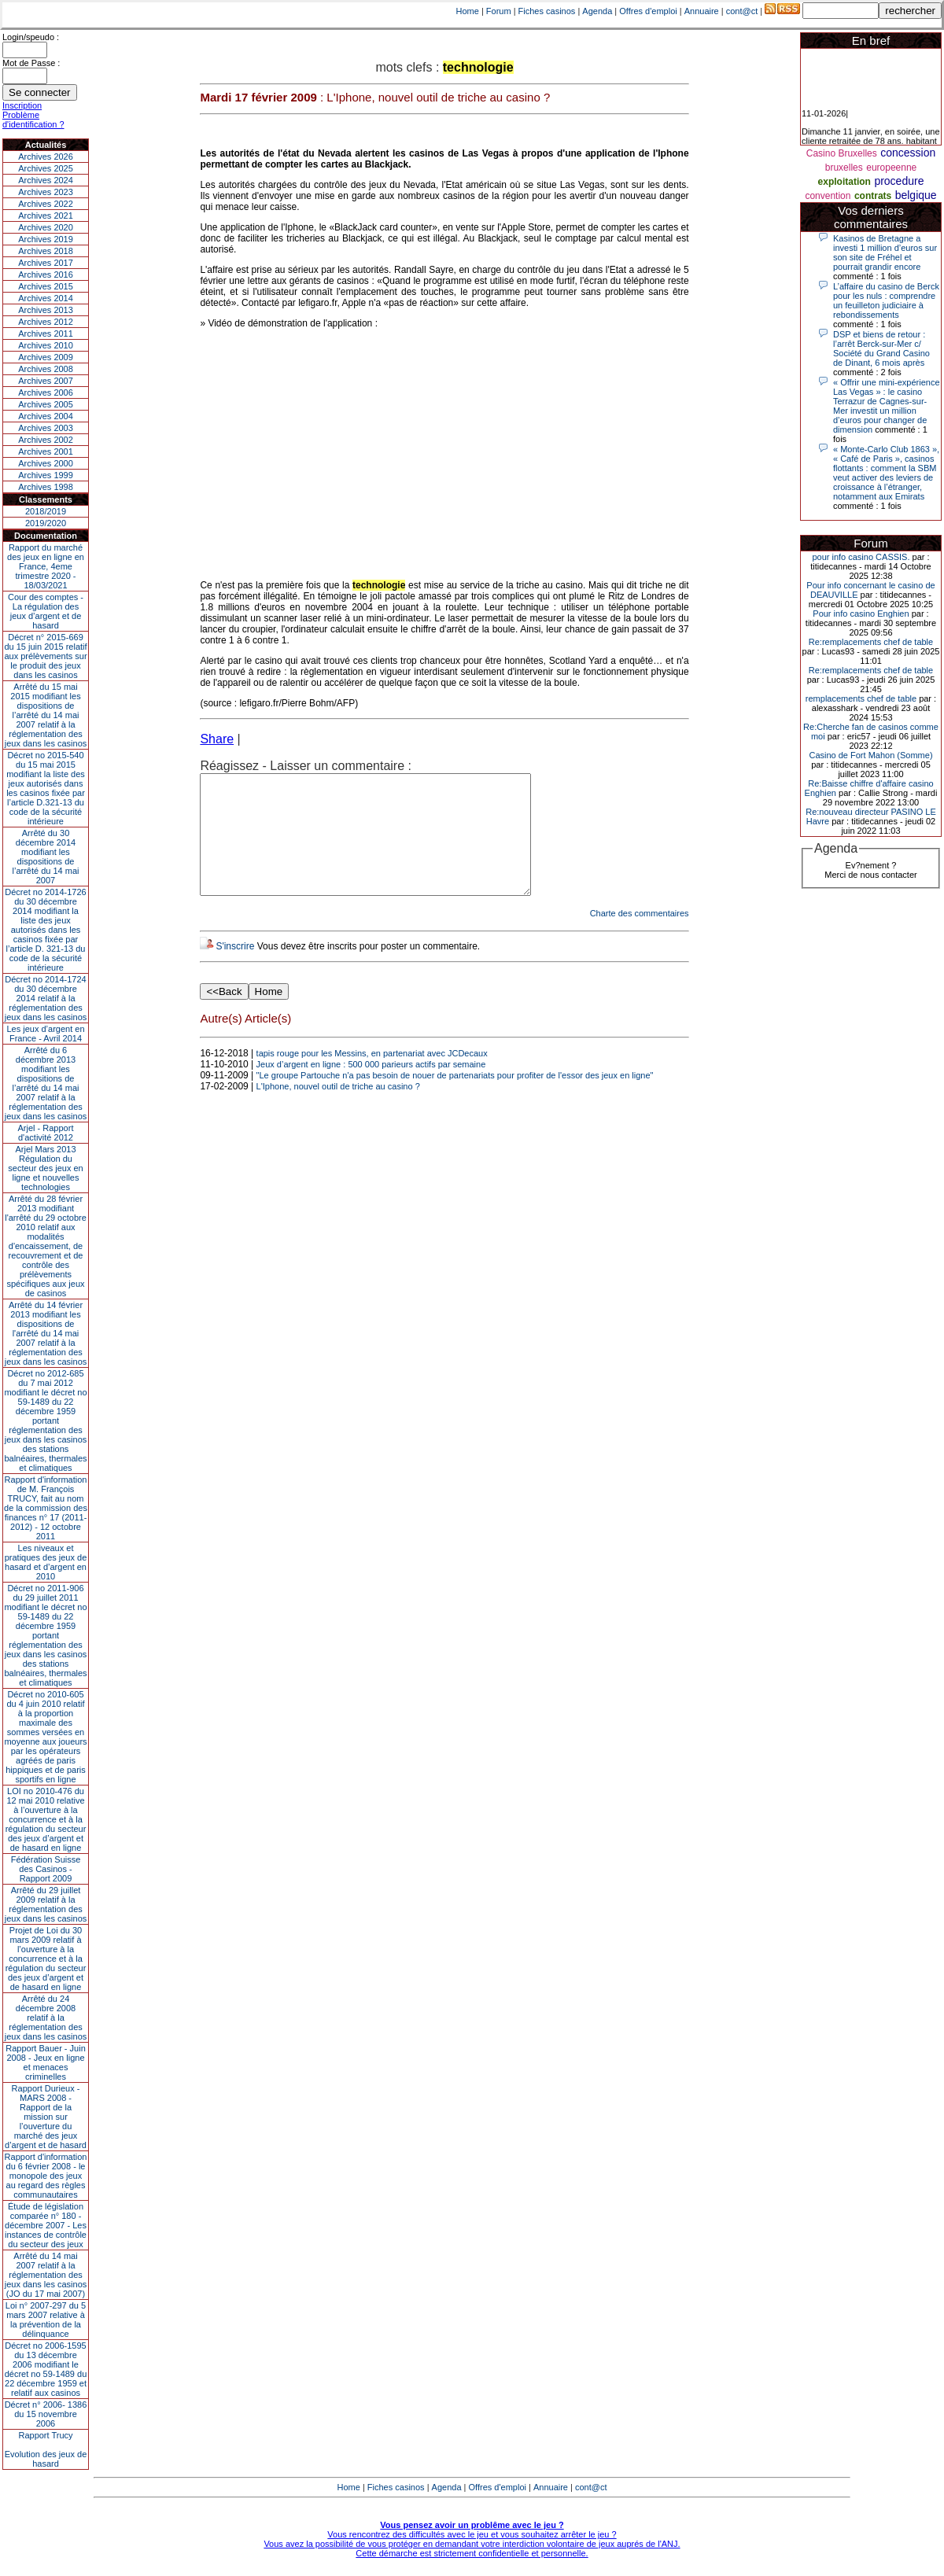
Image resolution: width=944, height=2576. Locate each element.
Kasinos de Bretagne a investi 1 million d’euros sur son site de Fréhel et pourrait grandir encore (885, 252)
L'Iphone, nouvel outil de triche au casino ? (338, 1110)
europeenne (891, 167)
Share (217, 739)
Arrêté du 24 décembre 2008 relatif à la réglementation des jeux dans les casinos (46, 2017)
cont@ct (742, 11)
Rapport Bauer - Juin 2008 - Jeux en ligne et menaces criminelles (46, 2062)
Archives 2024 (45, 180)
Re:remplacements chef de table (871, 642)
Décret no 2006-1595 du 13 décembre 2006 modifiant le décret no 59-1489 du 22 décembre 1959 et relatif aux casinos (46, 2369)
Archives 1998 (45, 487)
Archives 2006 (45, 392)
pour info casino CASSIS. (860, 557)
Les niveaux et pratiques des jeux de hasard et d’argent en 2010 (46, 1562)
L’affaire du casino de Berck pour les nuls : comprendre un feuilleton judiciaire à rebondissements (886, 300)
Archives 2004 (45, 416)
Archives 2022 (45, 203)
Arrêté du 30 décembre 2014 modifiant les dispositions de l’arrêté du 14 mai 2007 (46, 856)
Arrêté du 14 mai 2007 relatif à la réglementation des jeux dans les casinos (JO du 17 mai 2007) (46, 2274)
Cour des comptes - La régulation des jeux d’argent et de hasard (45, 611)
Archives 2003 (45, 428)
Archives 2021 (45, 215)
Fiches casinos (547, 11)
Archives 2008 (45, 369)
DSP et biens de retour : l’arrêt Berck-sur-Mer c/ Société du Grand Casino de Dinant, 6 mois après (881, 348)
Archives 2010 (45, 345)
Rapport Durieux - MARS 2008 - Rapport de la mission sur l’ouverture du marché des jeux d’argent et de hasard (46, 2117)
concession (907, 152)
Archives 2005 (45, 404)
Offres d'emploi (648, 11)
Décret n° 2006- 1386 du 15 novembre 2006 (46, 2414)
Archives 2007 (45, 380)
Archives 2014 (45, 298)
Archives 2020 (45, 227)
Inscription (22, 105)
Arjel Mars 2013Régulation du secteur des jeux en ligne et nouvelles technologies (45, 1168)
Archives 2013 (45, 310)
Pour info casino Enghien (861, 613)
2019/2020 (45, 523)
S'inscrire (235, 969)
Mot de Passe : (31, 63)
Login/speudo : (30, 37)
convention (827, 195)
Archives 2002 (45, 439)
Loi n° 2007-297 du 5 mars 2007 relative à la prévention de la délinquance (46, 2319)
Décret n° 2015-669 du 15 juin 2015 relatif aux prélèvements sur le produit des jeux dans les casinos (45, 656)
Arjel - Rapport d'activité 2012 (46, 1132)
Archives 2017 (45, 262)
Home (467, 11)
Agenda (597, 11)
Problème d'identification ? (33, 119)
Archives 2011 (45, 333)
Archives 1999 (45, 475)
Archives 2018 (45, 251)
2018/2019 (45, 511)
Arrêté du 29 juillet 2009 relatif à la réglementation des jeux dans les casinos (46, 1904)
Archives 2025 (45, 168)
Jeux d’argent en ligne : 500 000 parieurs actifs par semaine (371, 1088)
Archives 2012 (45, 321)
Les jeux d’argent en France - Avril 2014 (45, 1033)
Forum (498, 11)
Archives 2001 (45, 451)
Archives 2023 (45, 192)
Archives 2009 (45, 357)
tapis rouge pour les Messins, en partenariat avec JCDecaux (372, 1077)
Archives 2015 (45, 286)
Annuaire (701, 11)
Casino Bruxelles (841, 153)
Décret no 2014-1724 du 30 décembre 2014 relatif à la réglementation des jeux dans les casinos (46, 998)
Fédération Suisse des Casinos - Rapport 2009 (46, 1869)
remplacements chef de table (861, 698)
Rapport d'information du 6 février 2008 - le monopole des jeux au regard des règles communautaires (46, 2175)
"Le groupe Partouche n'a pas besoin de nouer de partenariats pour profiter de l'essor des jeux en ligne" (455, 1099)
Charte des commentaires (639, 937)
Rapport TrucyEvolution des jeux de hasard (46, 2449)
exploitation (844, 181)
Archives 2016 (45, 274)
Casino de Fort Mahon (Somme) (870, 755)
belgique (916, 195)
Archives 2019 (45, 239)
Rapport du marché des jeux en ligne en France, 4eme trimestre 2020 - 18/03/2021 (45, 566)
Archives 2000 (45, 463)
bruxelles (844, 167)
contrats (872, 195)
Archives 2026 (45, 156)
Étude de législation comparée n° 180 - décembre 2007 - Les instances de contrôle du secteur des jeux (46, 2225)
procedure (899, 181)
